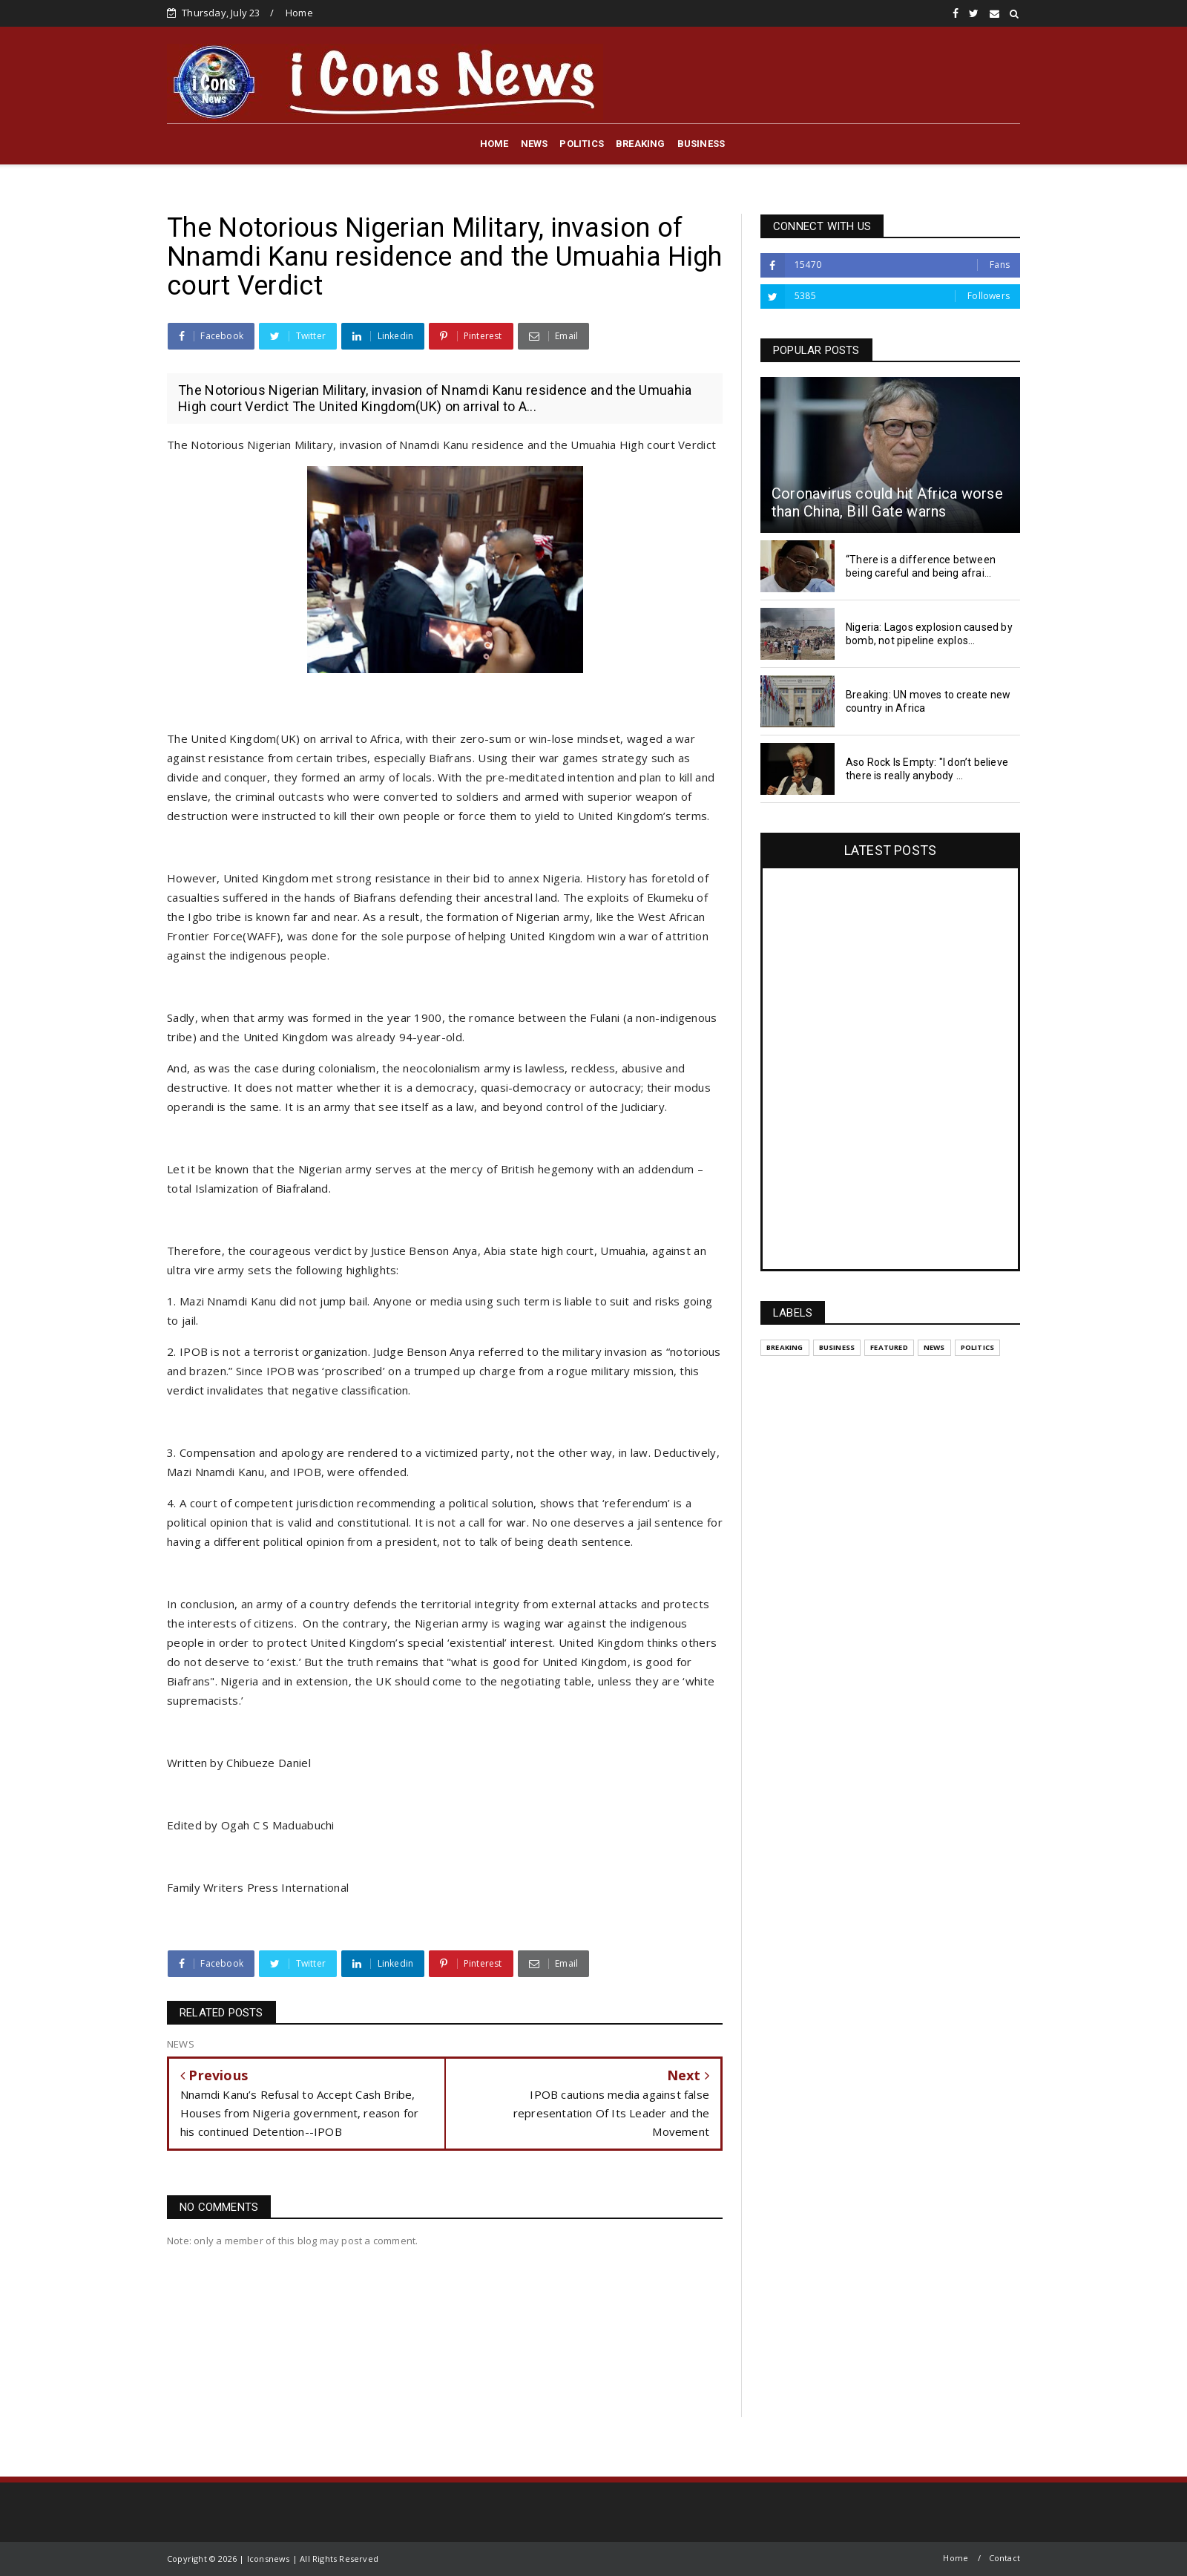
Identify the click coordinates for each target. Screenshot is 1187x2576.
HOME (494, 143)
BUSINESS (701, 143)
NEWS (534, 143)
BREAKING (640, 143)
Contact (1004, 2558)
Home (299, 12)
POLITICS (581, 143)
